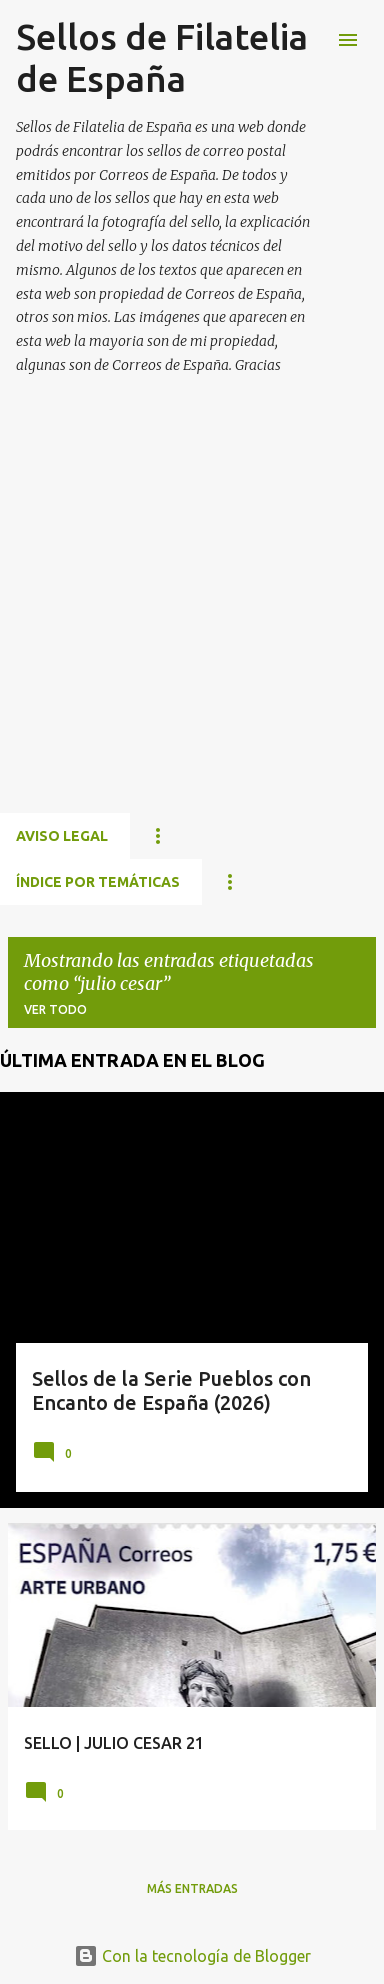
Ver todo (55, 1009)
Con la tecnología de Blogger (192, 1956)
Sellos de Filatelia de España (162, 57)
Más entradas (192, 1888)
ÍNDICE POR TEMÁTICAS (98, 882)
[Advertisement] (192, 618)
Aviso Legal (62, 836)
